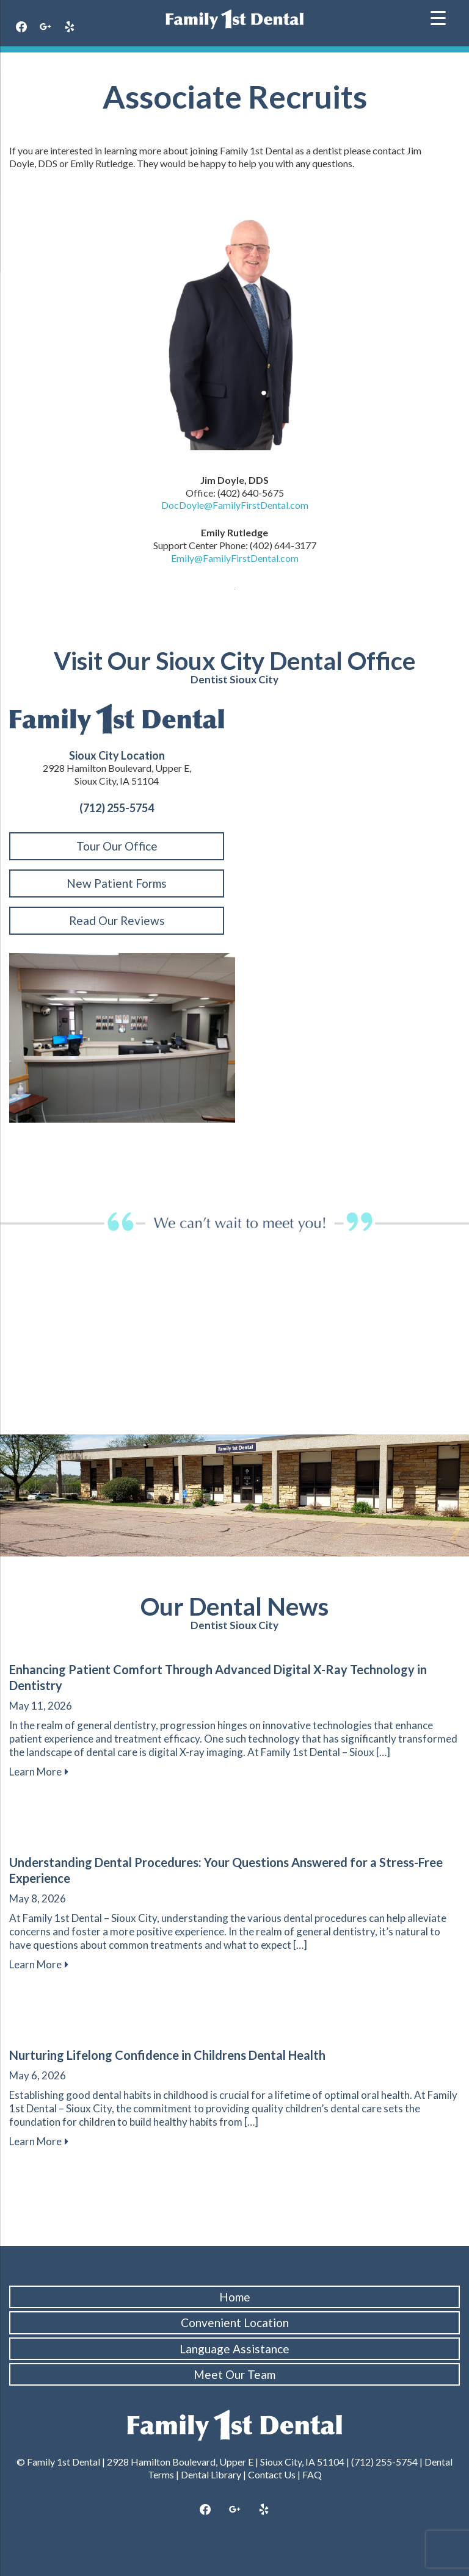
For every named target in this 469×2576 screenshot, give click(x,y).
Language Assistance (234, 2349)
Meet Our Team (234, 2374)
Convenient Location (235, 2322)
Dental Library (211, 2474)
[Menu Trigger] (438, 17)
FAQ (312, 2474)
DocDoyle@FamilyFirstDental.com (234, 505)
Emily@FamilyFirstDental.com (235, 558)
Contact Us (272, 2474)
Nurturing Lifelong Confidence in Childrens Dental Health (167, 2055)
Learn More (38, 1771)
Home (234, 2297)
